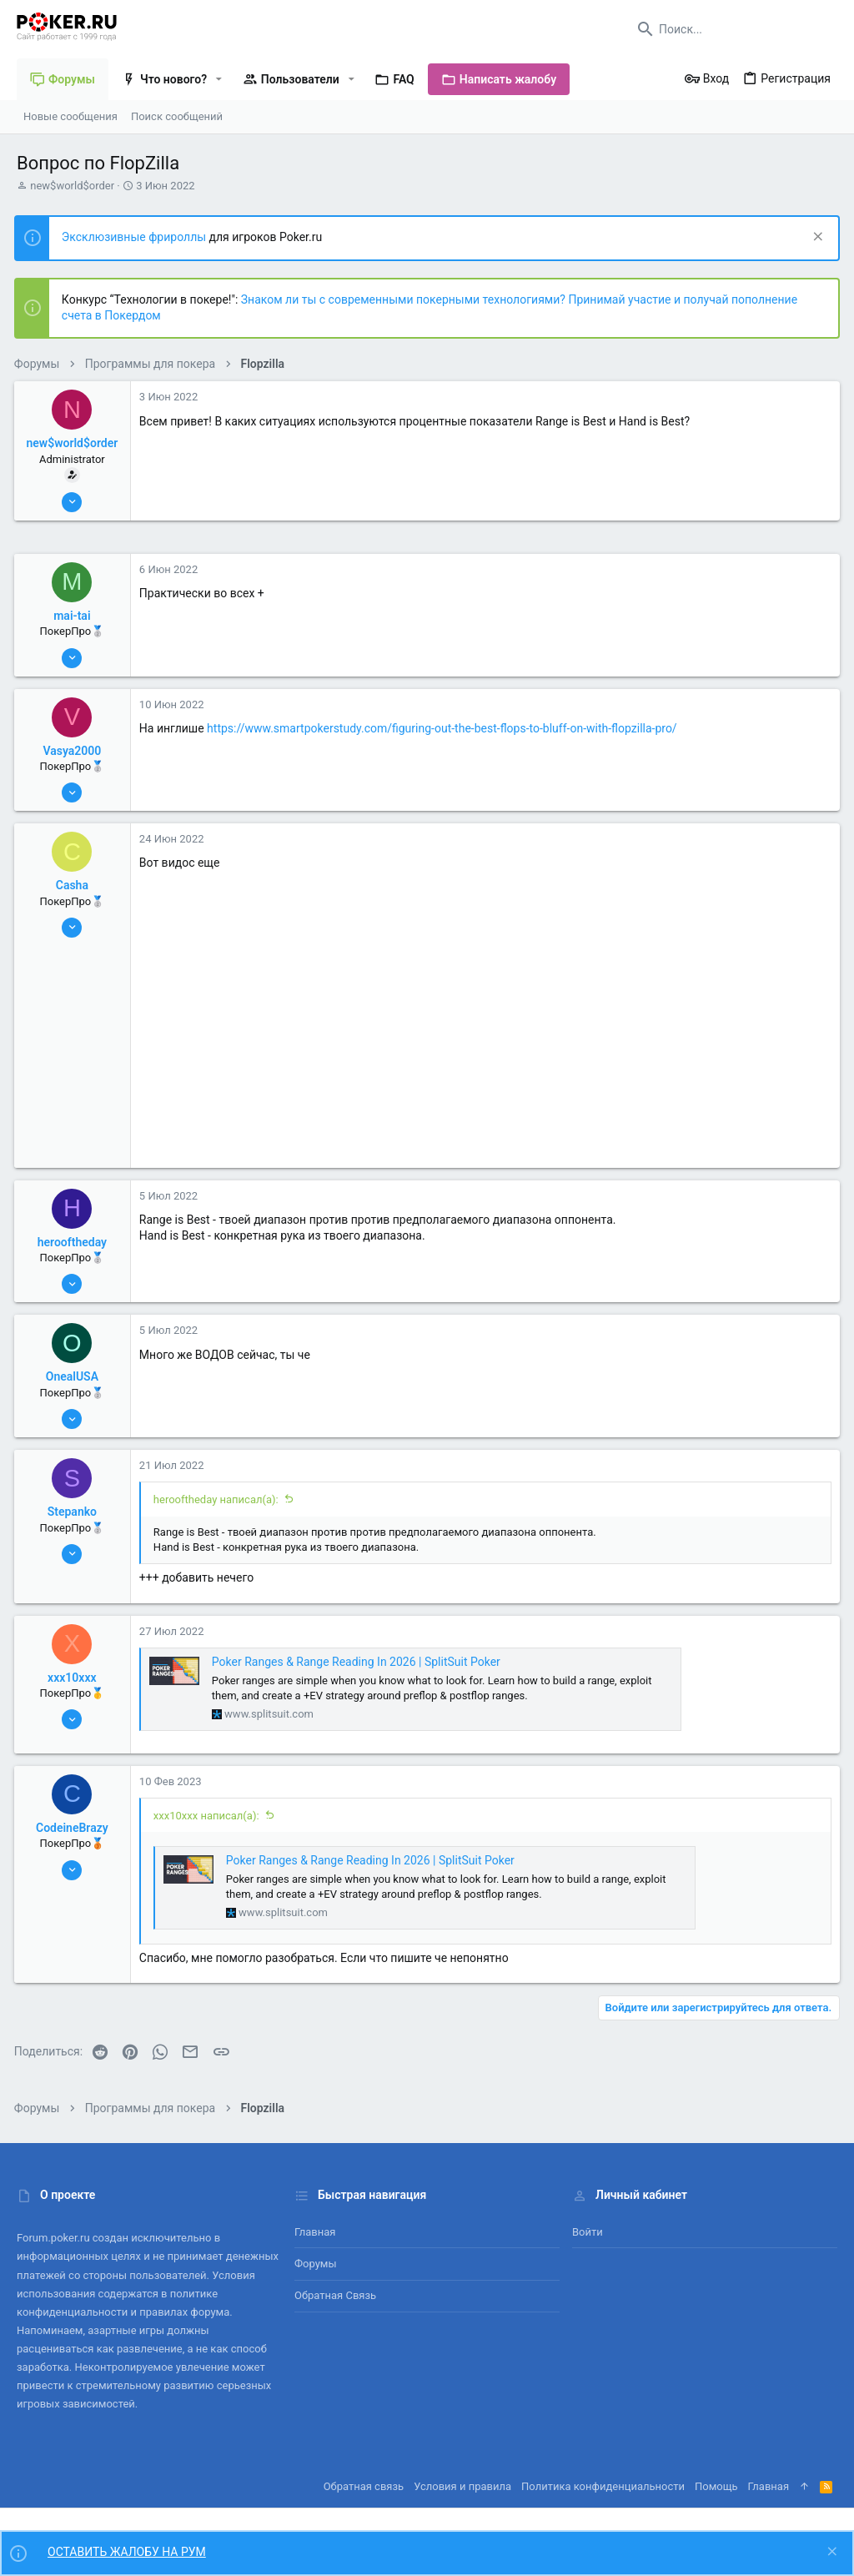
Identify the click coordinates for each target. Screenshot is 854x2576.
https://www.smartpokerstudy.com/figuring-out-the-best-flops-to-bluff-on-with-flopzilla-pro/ (444, 728)
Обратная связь (335, 2295)
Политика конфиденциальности (603, 2486)
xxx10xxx (74, 1677)
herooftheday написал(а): (218, 1499)
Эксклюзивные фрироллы (138, 237)
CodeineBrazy (74, 1827)
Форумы (315, 2263)
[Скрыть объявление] (813, 238)
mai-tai (74, 615)
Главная (314, 2232)
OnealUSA (74, 1376)
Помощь (716, 2486)
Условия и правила (462, 2486)
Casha (74, 885)
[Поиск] (733, 29)
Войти (587, 2232)
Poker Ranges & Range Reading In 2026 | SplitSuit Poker (358, 1661)
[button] (218, 79)
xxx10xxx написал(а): (209, 1815)
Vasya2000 (75, 750)
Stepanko (74, 1511)
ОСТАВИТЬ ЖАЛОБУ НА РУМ (127, 2551)
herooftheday (74, 1242)
